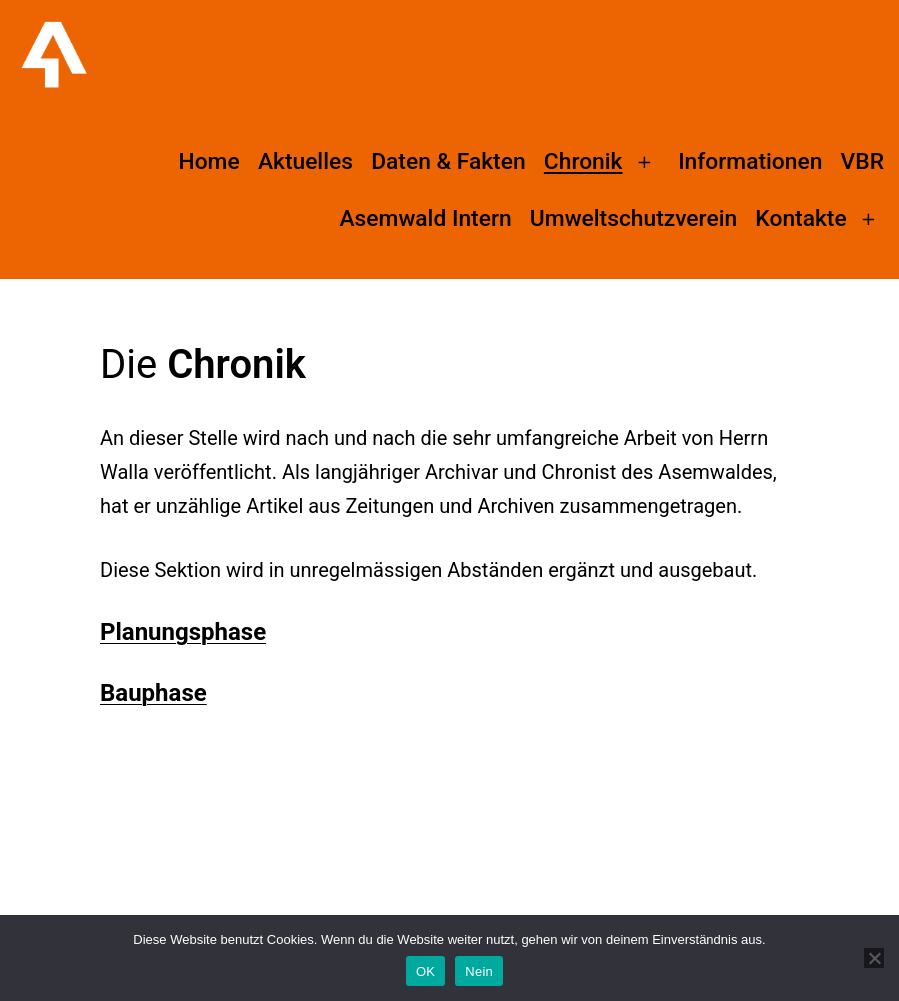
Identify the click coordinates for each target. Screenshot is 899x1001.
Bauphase (153, 693)
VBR (862, 161)
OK (425, 971)
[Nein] (874, 958)
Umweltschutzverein (633, 218)
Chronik (583, 161)
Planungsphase (183, 632)
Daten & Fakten (448, 161)
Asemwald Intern (425, 218)
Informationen (750, 161)
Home (208, 161)
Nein (479, 971)
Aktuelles (305, 161)
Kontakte (800, 218)
